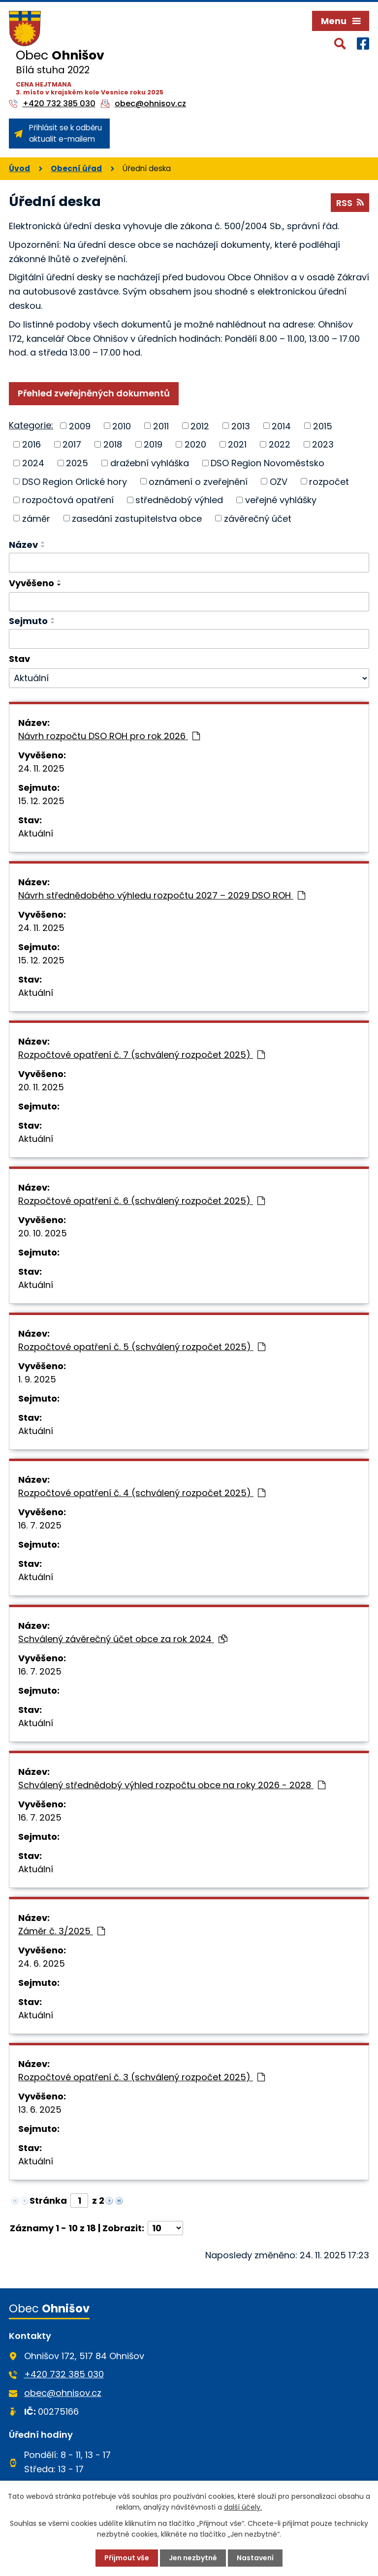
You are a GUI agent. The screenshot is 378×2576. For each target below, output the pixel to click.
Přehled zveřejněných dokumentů (94, 393)
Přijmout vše (126, 2558)
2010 (121, 425)
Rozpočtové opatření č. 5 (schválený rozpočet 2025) (141, 1347)
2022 (279, 444)
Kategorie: (31, 425)
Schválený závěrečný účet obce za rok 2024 (122, 1639)
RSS (350, 203)
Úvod (19, 168)
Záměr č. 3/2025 (61, 1931)
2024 (33, 463)
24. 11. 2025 (41, 768)
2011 (161, 425)
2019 (153, 444)
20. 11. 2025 (41, 1087)
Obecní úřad (76, 168)
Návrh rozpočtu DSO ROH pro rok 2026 (109, 736)
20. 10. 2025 (42, 1233)
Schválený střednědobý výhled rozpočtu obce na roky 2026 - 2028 (171, 1785)
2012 (199, 425)
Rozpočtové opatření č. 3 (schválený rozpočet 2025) (141, 2077)
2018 (112, 444)
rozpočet (329, 481)
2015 (322, 425)
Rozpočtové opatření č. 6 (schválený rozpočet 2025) (141, 1201)
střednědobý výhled (179, 500)
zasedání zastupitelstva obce (137, 518)
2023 (323, 444)
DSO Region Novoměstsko (267, 463)
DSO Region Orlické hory (74, 481)
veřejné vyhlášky (280, 500)
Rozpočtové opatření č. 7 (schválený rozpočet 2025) (141, 1054)
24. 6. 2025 (41, 1963)
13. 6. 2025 (40, 2109)
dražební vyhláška (149, 463)
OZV (278, 481)
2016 (31, 444)
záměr (36, 518)
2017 (72, 444)
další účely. (243, 2507)
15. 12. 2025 (41, 801)
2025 (77, 463)
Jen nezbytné (193, 2558)
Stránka (48, 2200)
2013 (240, 425)
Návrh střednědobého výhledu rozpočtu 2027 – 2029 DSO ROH (161, 895)
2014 (281, 425)
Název (23, 545)
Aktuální (35, 833)
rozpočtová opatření (68, 500)
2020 (195, 444)
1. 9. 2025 (37, 1379)
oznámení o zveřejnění (198, 481)
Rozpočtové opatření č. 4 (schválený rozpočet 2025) (141, 1493)
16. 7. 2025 (40, 1525)
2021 (237, 444)
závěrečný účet (257, 518)
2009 (80, 425)
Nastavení (255, 2558)
